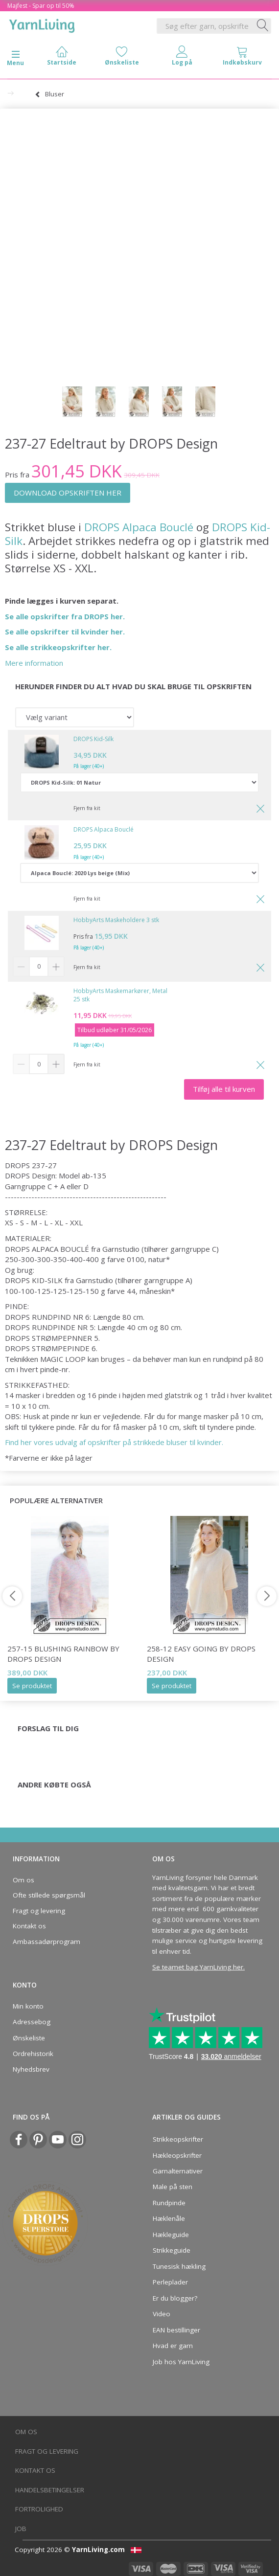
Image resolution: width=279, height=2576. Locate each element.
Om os (23, 1880)
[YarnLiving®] (42, 24)
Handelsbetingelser (49, 2490)
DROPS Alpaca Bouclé (138, 527)
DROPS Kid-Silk (93, 739)
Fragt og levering (39, 1910)
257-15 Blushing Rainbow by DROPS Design (63, 1654)
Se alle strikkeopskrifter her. (58, 647)
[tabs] (242, 58)
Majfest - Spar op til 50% (40, 5)
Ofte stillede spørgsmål (49, 1895)
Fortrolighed (39, 2509)
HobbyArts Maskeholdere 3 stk (116, 920)
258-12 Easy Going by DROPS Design (201, 1654)
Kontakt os (29, 1925)
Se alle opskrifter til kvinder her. (65, 631)
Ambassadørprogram (46, 1941)
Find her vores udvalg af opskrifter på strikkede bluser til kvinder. (114, 1442)
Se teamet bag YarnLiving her (197, 1967)
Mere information (34, 663)
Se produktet (32, 1685)
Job (20, 2528)
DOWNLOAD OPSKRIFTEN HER (67, 492)
